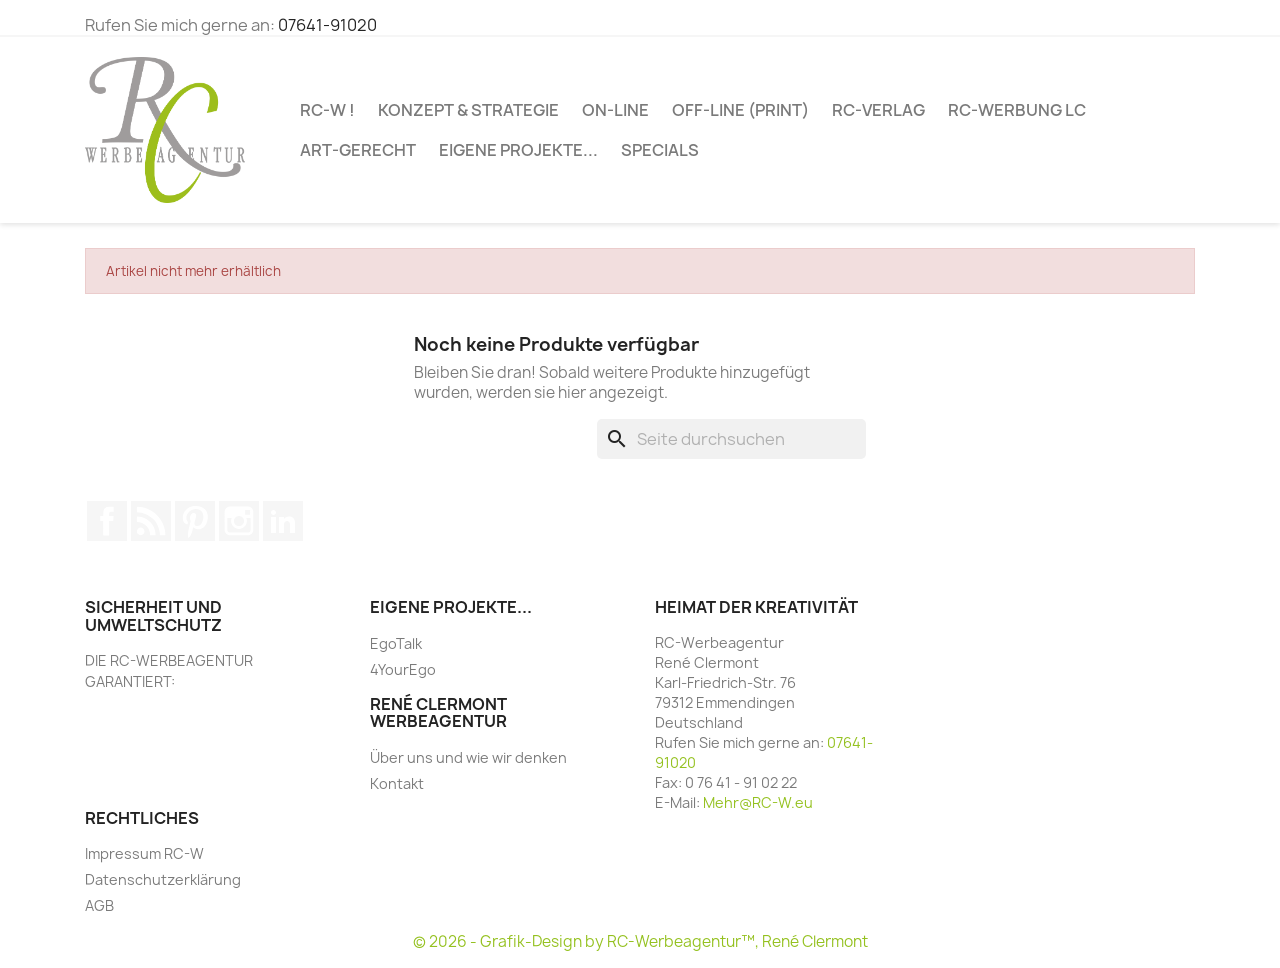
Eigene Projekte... (518, 150)
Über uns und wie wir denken (468, 757)
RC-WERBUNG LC (1017, 110)
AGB (99, 905)
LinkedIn (283, 521)
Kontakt (397, 783)
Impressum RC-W (144, 853)
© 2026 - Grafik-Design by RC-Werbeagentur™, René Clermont (640, 941)
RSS (151, 521)
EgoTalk (396, 643)
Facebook (107, 521)
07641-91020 (327, 25)
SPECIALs (660, 150)
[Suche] (731, 439)
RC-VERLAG (878, 110)
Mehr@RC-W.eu (758, 802)
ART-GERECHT (358, 150)
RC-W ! (327, 110)
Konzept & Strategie (468, 110)
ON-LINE (615, 110)
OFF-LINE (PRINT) (740, 110)
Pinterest (195, 521)
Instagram (239, 521)
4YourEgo (403, 669)
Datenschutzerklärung (163, 879)
